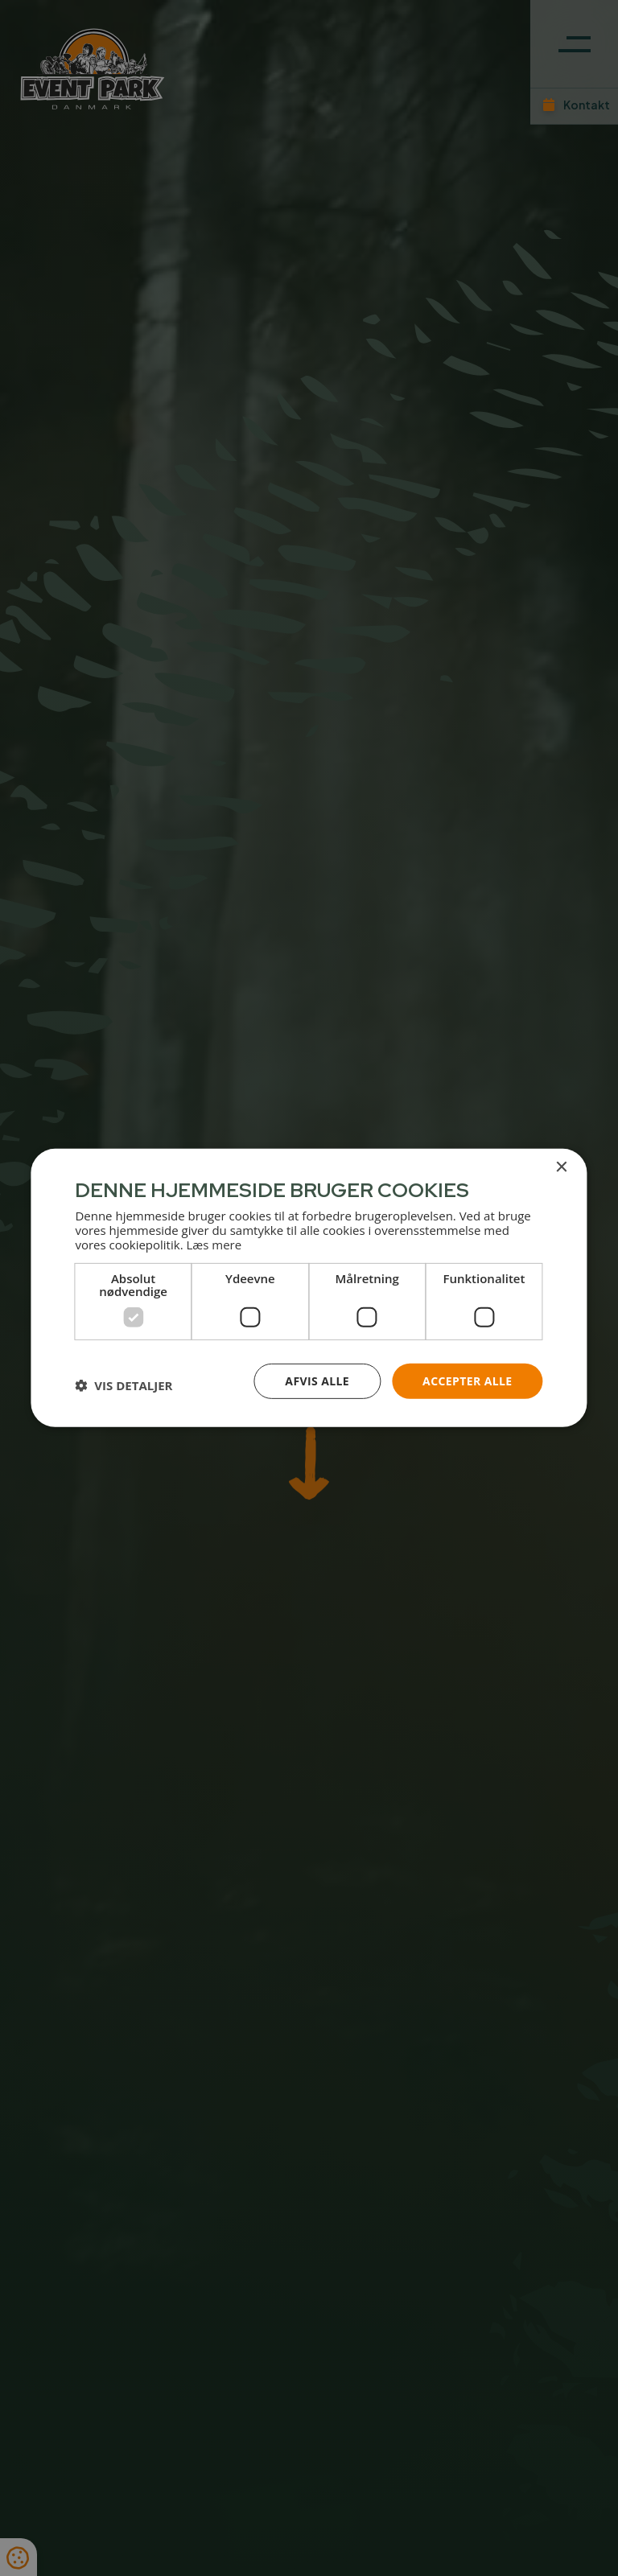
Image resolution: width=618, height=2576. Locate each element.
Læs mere (213, 1244)
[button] (123, 1385)
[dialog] (309, 1288)
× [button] (561, 1168)
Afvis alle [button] (317, 1380)
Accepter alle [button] (467, 1380)
